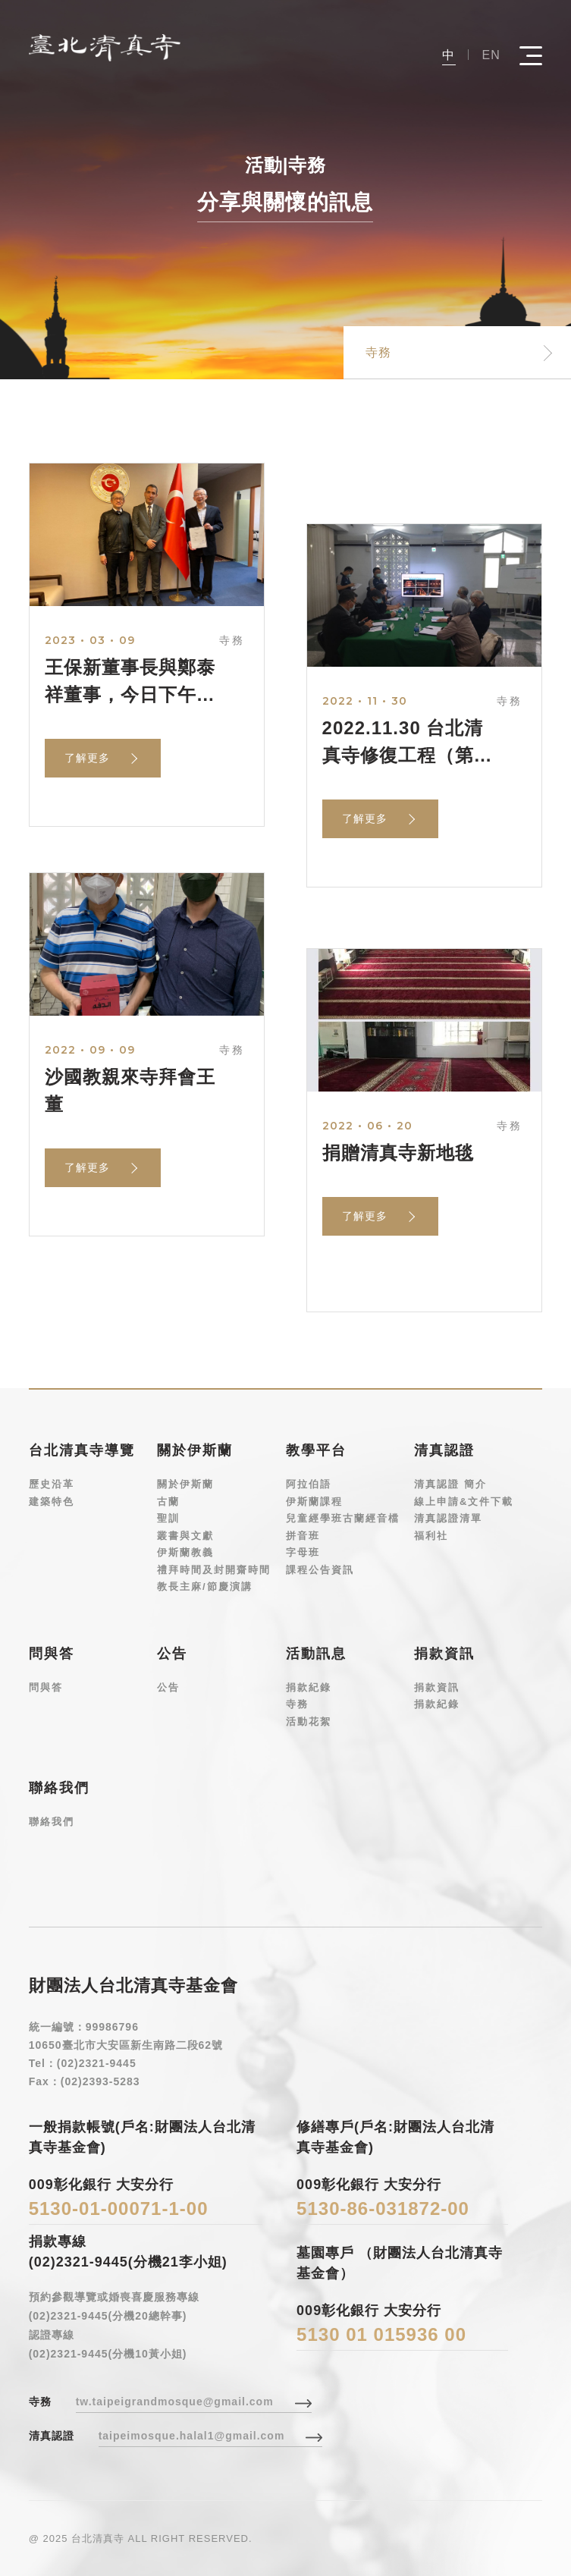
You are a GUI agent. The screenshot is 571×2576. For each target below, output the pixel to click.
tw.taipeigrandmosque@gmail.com (175, 2401)
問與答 (46, 1687)
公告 (168, 1687)
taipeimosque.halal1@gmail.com (192, 2436)
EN (491, 55)
